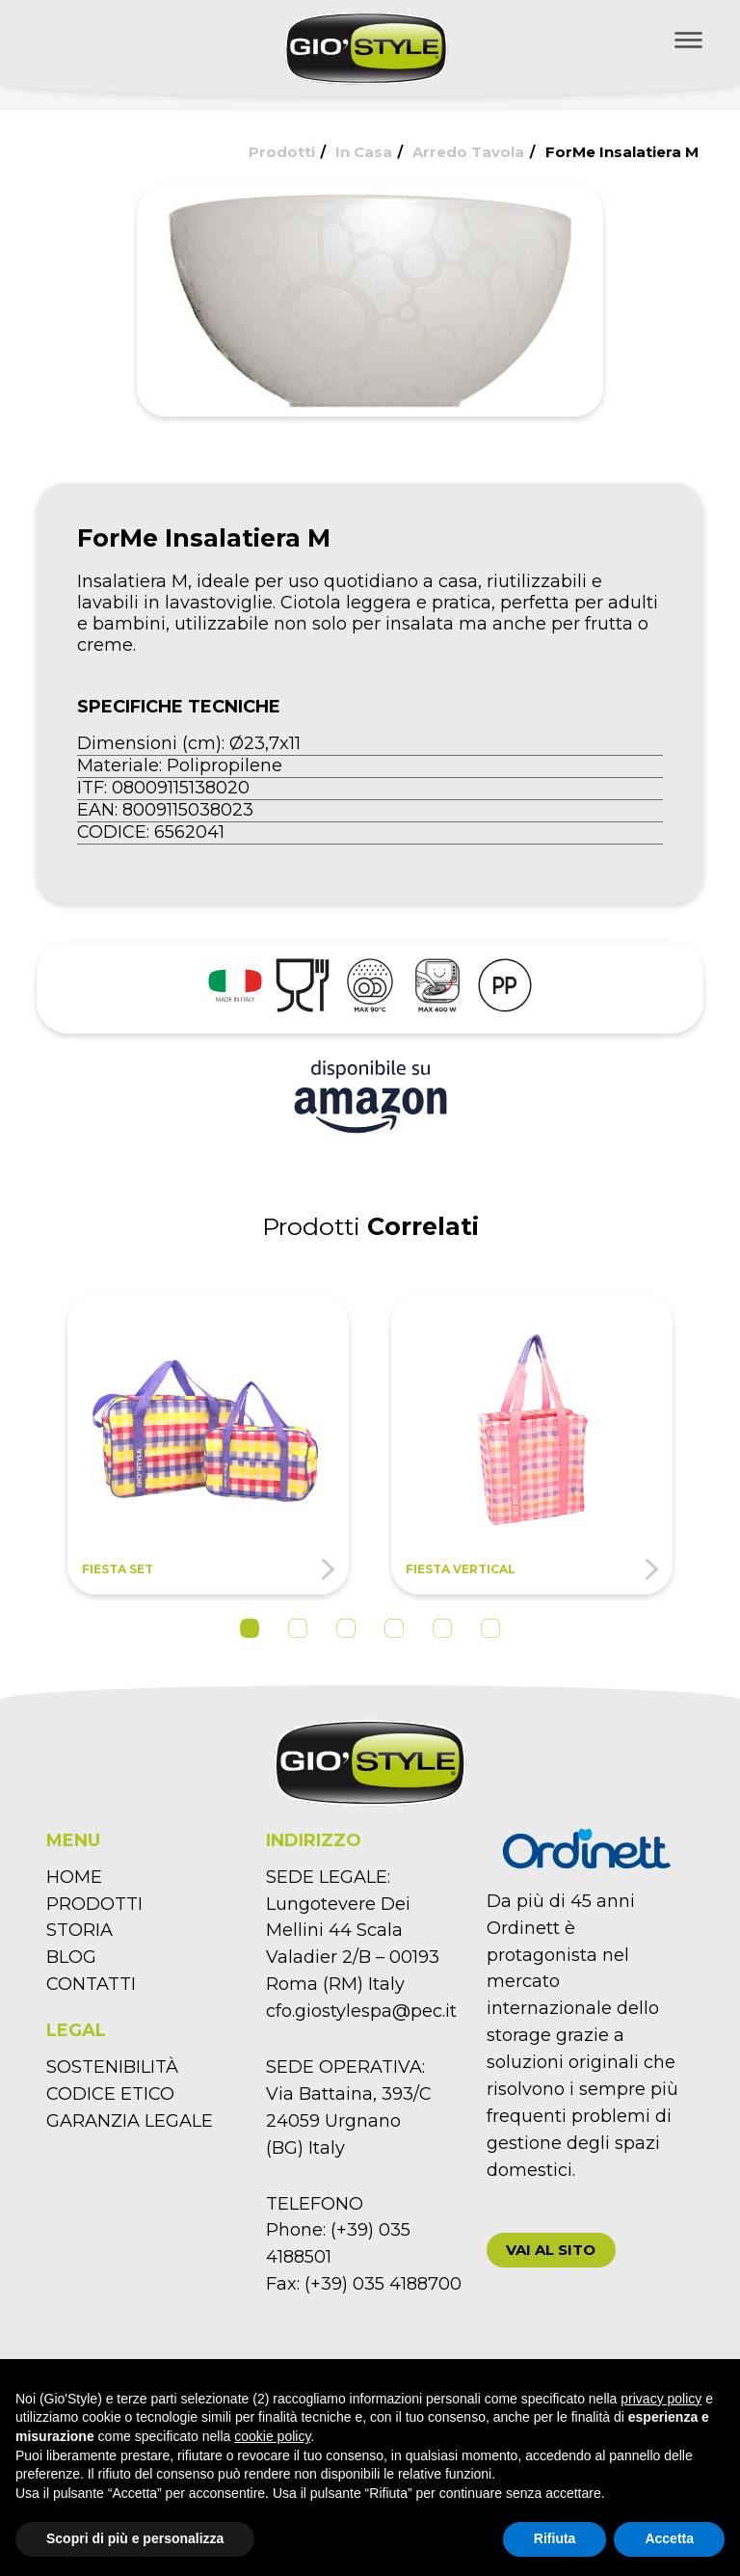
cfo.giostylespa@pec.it (361, 2011)
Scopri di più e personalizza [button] (135, 2538)
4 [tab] (394, 1628)
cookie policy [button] (272, 2436)
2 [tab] (297, 1628)
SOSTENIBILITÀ (112, 2067)
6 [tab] (490, 1628)
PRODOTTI (94, 1904)
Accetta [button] (669, 2538)
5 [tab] (442, 1628)
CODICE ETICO (110, 2094)
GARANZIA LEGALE (129, 2121)
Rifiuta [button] (555, 2538)
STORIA (79, 1930)
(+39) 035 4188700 (383, 2283)
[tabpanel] (208, 1444)
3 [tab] (346, 1628)
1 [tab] (249, 1628)
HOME (74, 1877)
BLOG (71, 1957)
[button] (551, 2250)
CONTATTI (91, 1984)
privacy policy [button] (661, 2398)
